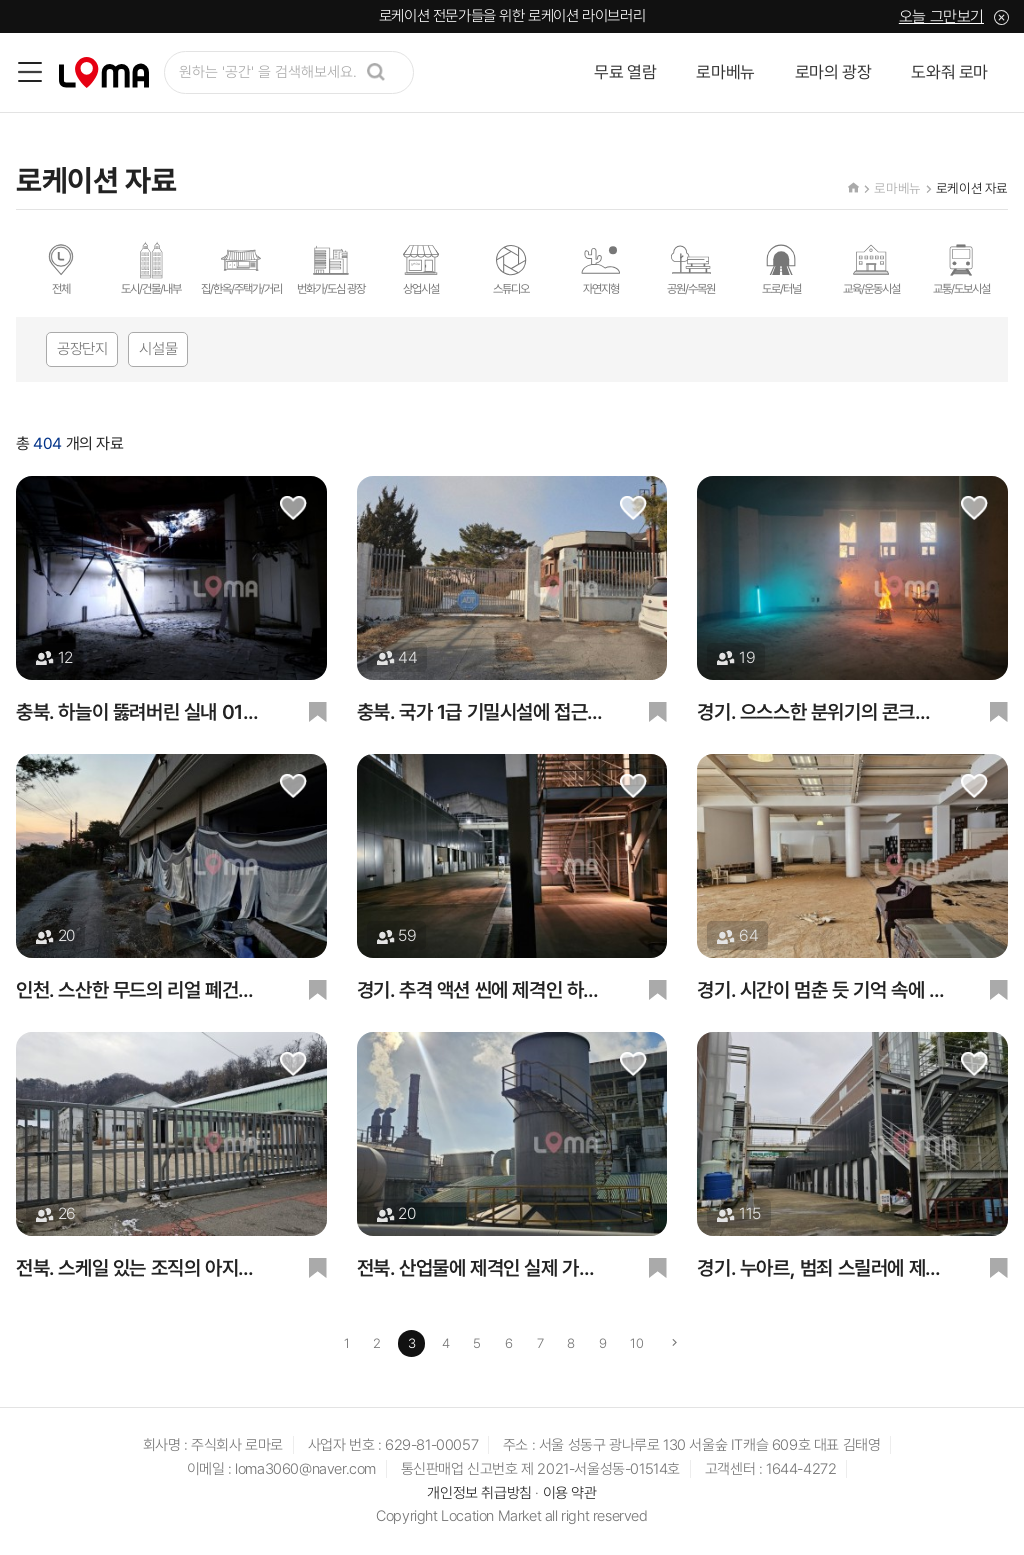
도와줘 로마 (949, 73)
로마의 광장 (833, 73)
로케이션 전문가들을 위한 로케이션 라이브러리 (512, 16)
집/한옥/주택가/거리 (241, 269)
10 (637, 1345)
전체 (61, 269)
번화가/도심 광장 (331, 269)
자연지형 (601, 269)
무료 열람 (625, 73)
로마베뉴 (725, 73)
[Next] (675, 1346)
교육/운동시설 (871, 269)
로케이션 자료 (972, 189)
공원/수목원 (691, 269)
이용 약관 (570, 1496)
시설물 (163, 350)
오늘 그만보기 (941, 16)
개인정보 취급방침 (479, 1496)
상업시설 (421, 269)
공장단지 (84, 350)
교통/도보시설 (961, 269)
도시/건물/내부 (151, 269)
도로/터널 (781, 269)
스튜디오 (511, 269)
